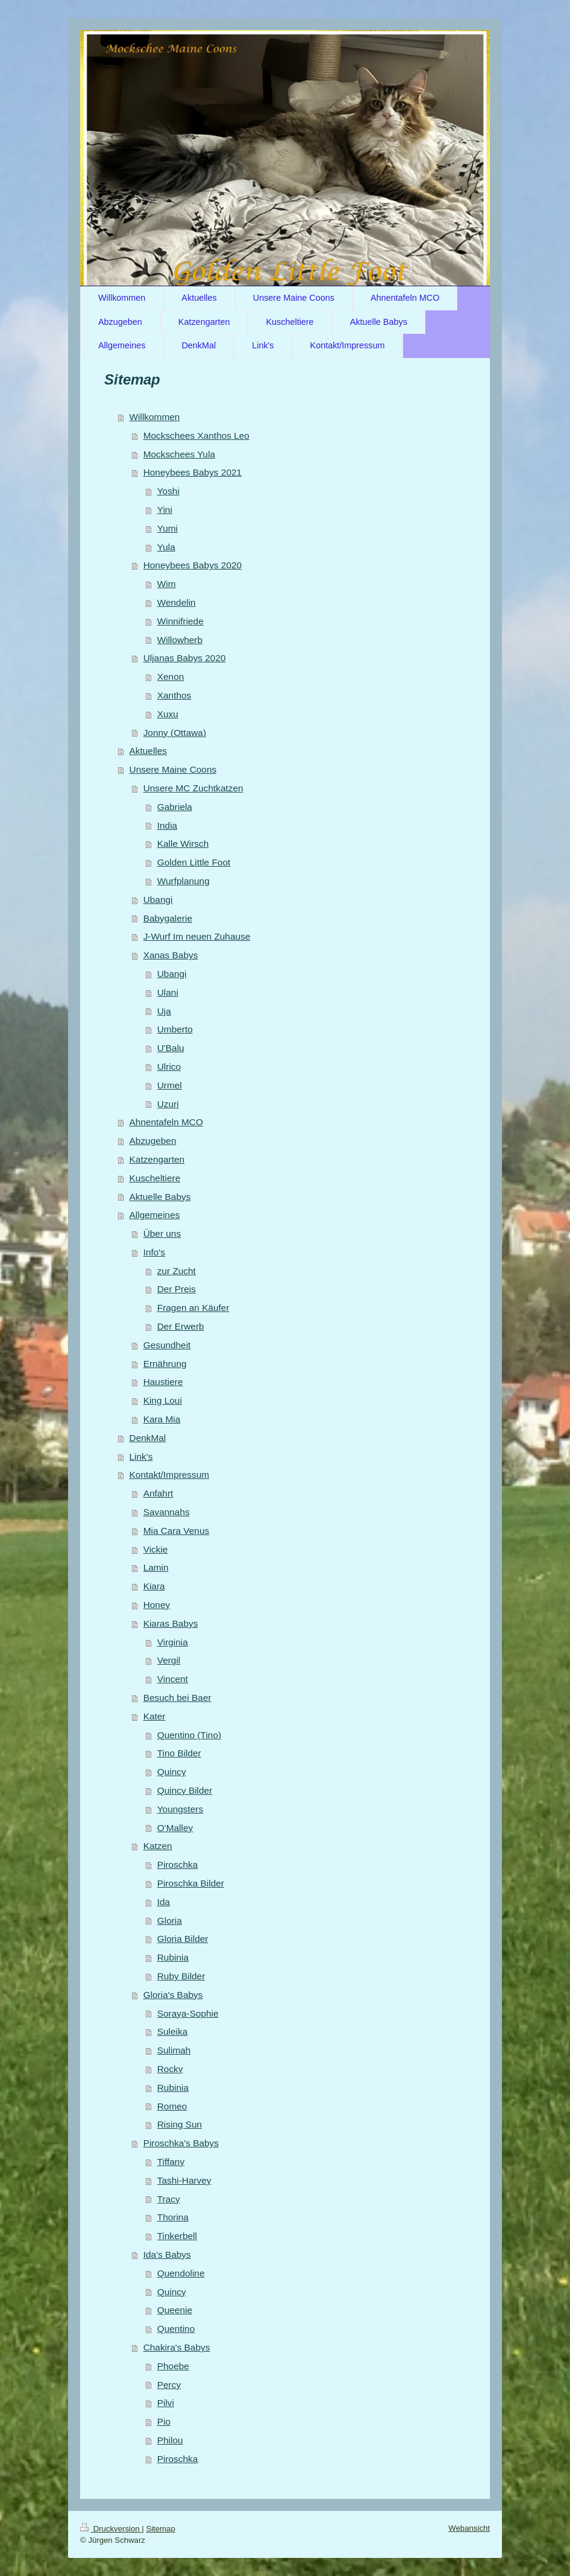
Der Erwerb (180, 1326)
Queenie (174, 2310)
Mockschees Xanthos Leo (196, 435)
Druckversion (111, 2528)
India (167, 825)
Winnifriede (180, 621)
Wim (166, 584)
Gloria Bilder (182, 1939)
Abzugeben (153, 1141)
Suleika (172, 2031)
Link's (141, 1456)
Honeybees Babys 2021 (192, 472)
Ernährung (165, 1364)
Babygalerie (167, 918)
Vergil (169, 1660)
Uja (164, 1011)
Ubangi (158, 899)
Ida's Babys (167, 2254)
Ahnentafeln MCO (166, 1122)
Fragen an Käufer (193, 1307)
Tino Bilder (179, 1753)
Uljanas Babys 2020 (184, 658)
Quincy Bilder (185, 1790)
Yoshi (168, 491)
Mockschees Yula (179, 454)
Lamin (156, 1567)
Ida (163, 1902)
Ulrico (169, 1066)
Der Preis (176, 1289)
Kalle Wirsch (183, 843)
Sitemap (160, 2528)
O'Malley (175, 1828)
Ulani (167, 992)
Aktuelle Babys (160, 1197)
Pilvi (165, 2403)
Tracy (168, 2199)
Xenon (170, 676)
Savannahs (166, 1512)
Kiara (154, 1586)
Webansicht (469, 2528)
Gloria (169, 1920)
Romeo (172, 2106)
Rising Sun (179, 2124)
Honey (157, 1605)
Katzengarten (157, 1159)
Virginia (172, 1642)
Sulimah (174, 2050)
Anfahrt (158, 1493)
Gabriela (174, 807)
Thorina (173, 2217)
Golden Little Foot (194, 862)
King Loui (162, 1400)
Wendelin (176, 602)
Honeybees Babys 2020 (192, 565)
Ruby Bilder (181, 1976)
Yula (166, 547)
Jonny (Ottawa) (174, 732)
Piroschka (177, 1864)
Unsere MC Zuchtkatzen (193, 788)
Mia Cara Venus (176, 1530)
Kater (154, 1716)
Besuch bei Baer (177, 1697)
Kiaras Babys (170, 1623)
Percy (169, 2385)
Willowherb (179, 640)
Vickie (155, 1549)
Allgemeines (155, 1215)
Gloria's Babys (173, 1995)
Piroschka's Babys (181, 2143)
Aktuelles (148, 751)
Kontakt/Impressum (170, 1474)
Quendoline (181, 2273)
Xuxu (167, 714)
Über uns (162, 1233)
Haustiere (163, 1382)
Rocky (170, 2069)
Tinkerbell (177, 2236)
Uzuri (168, 1104)
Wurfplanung (183, 881)
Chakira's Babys (176, 2347)
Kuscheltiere (155, 1178)
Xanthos (174, 695)
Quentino (176, 2328)
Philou (170, 2440)
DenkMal (148, 1438)
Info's (154, 1252)
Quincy (171, 1772)
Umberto (175, 1029)
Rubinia (173, 1957)
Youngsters (180, 1809)
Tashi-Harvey (184, 2180)
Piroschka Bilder (190, 1883)
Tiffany (170, 2162)
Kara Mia (162, 1419)
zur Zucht (176, 1271)
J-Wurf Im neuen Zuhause (197, 936)
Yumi (167, 528)
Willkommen (155, 417)
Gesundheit (167, 1345)
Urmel (169, 1085)
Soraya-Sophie (188, 2013)
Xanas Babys (170, 955)
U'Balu (170, 1048)
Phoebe (173, 2366)
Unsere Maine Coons (173, 769)
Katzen (157, 1846)
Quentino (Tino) (189, 1735)
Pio (164, 2421)
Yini (164, 509)
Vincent (172, 1679)
